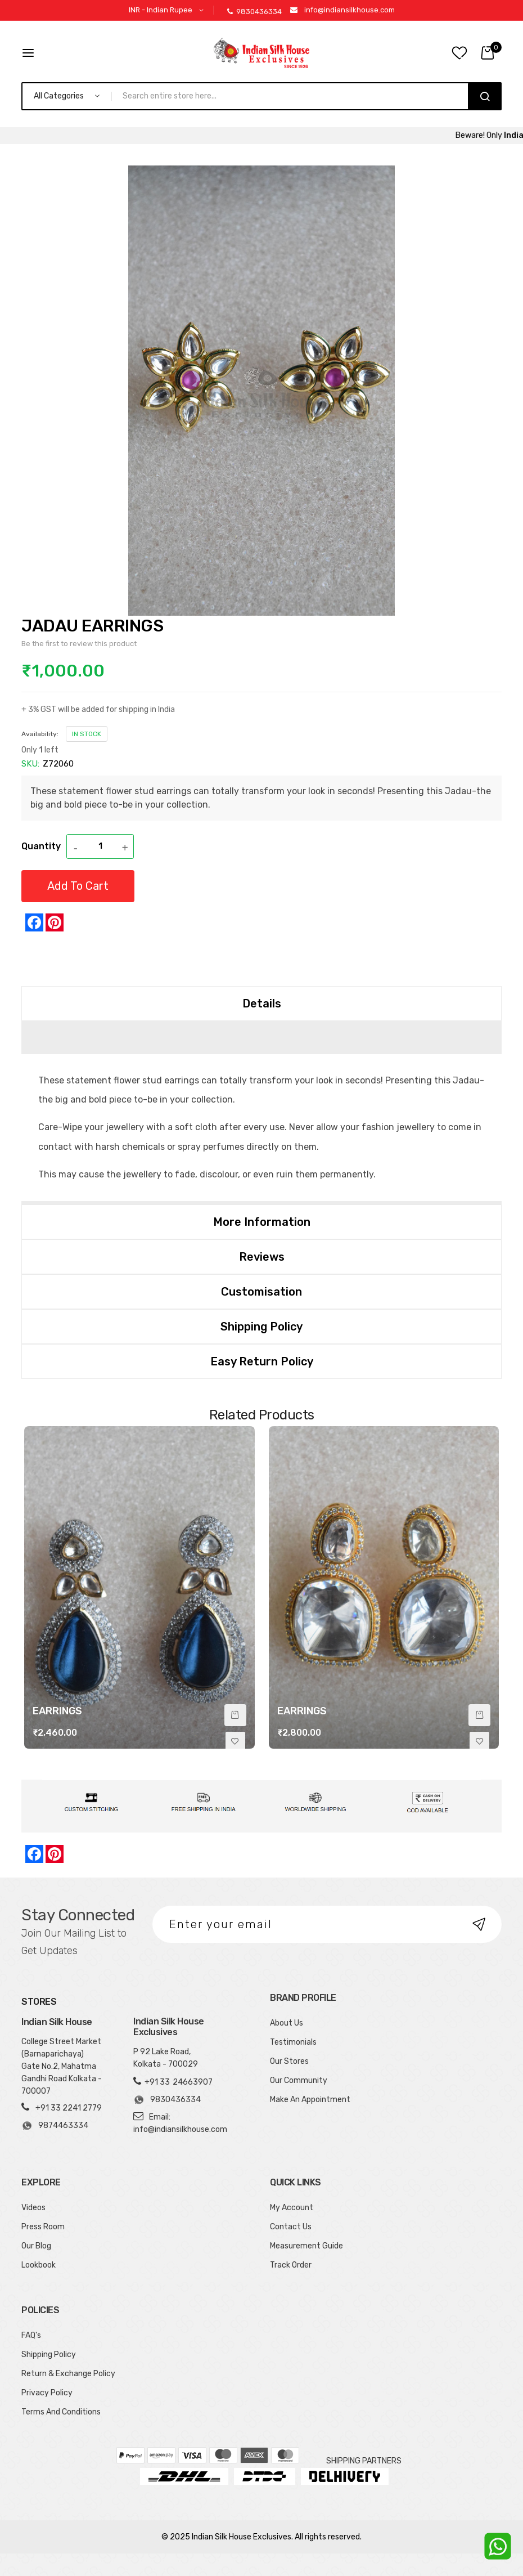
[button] (168, 10)
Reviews (262, 1257)
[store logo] (261, 53)
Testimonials (293, 2042)
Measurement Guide (306, 2246)
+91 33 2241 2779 (68, 2108)
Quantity (41, 846)
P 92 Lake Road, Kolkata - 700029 (165, 2058)
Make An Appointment (310, 2099)
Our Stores (289, 2061)
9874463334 (54, 2125)
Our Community (298, 2080)
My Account (291, 2207)
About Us (286, 2023)
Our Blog (36, 2246)
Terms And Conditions (61, 2412)
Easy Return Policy (261, 1361)
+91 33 (157, 2082)
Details (261, 1003)
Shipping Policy (261, 1326)
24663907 (193, 2082)
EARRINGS (57, 1711)
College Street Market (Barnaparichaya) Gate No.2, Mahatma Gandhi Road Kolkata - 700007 (61, 2066)
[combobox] (295, 96)
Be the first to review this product (79, 643)
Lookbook (38, 2265)
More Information (261, 1222)
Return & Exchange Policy (68, 2373)
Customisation (261, 1291)
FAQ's (31, 2335)
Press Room (43, 2227)
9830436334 (254, 11)
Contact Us (291, 2227)
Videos (33, 2207)
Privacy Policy (47, 2393)
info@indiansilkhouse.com (349, 10)
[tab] (261, 1003)
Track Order (291, 2265)
